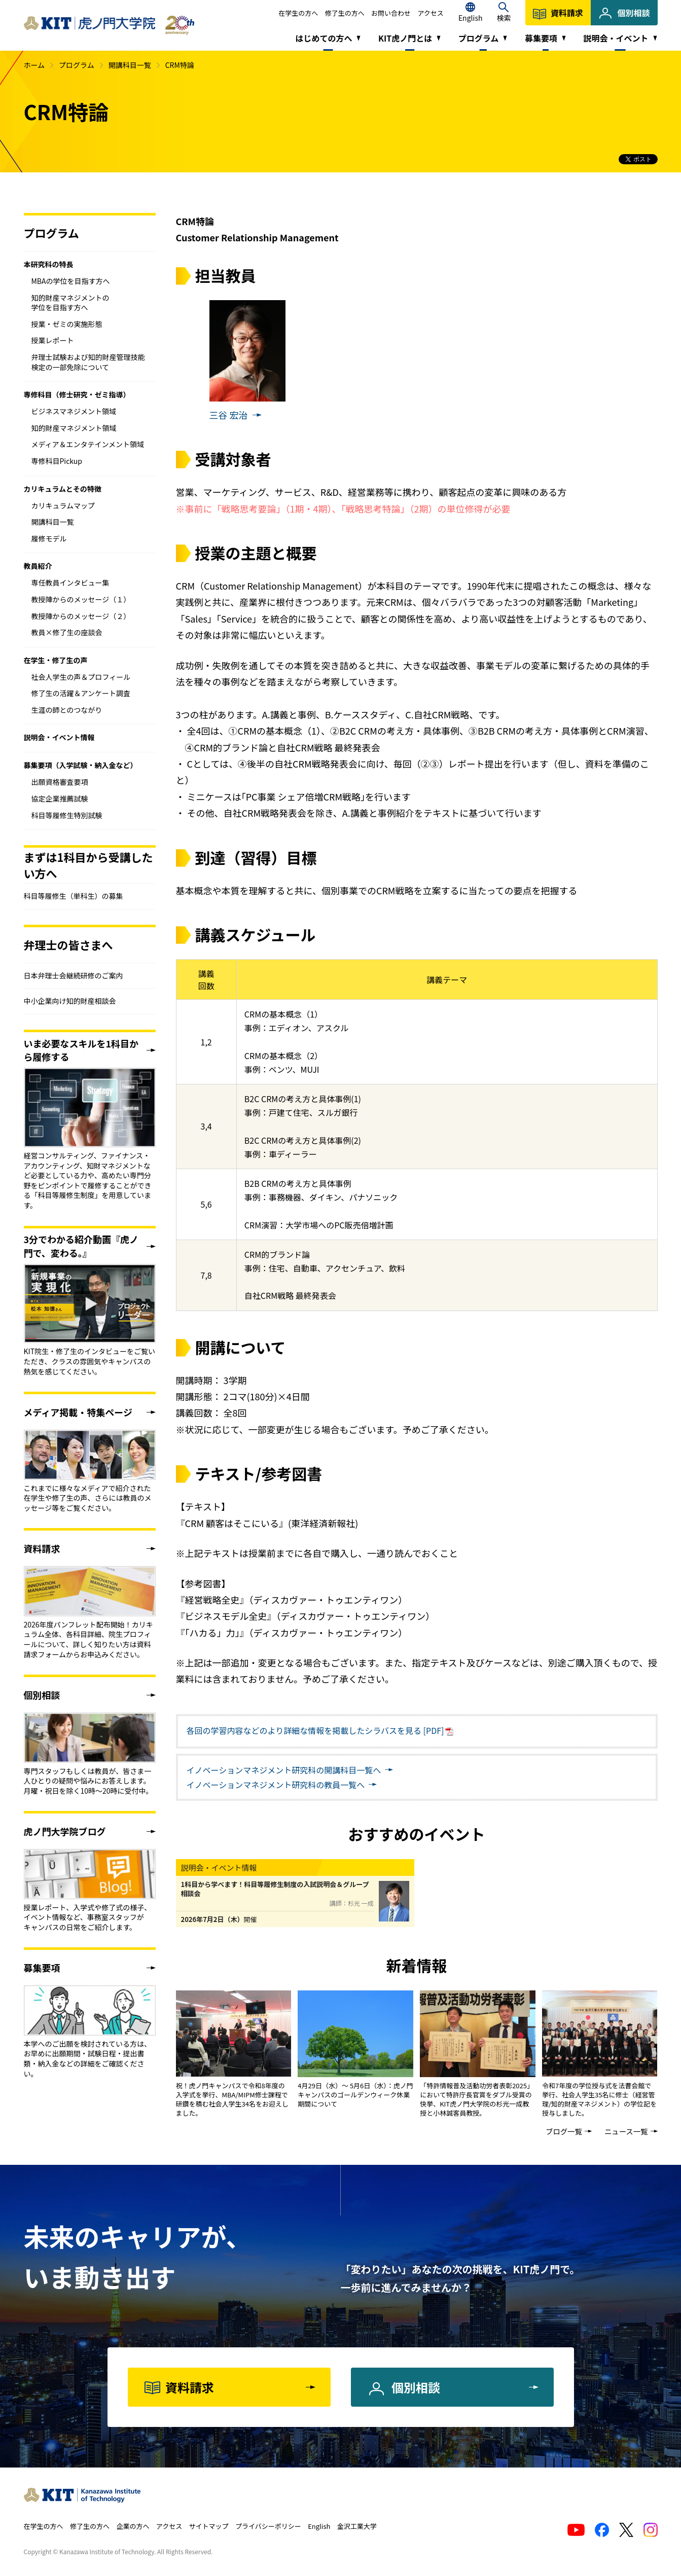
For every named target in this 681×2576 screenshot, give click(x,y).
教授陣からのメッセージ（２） (81, 616)
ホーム (34, 65)
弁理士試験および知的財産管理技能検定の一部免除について (88, 362)
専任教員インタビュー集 (70, 582)
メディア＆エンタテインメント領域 (88, 444)
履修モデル (49, 538)
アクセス (431, 13)
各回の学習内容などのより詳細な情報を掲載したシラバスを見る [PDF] (315, 1730)
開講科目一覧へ (284, 1770)
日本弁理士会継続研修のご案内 (73, 975)
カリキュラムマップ (63, 505)
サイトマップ (209, 2526)
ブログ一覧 (564, 2131)
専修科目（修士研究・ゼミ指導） (77, 394)
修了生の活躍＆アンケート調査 (80, 693)
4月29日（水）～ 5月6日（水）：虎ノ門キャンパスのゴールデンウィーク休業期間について (355, 2095)
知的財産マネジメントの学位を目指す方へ (70, 303)
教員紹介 (38, 566)
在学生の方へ (298, 13)
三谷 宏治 (228, 414)
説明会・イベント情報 (59, 737)
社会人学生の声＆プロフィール (81, 677)
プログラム (76, 65)
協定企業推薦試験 (59, 798)
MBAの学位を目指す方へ (70, 281)
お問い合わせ (391, 13)
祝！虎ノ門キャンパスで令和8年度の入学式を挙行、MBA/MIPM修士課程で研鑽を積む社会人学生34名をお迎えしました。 (232, 2099)
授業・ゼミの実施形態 (66, 324)
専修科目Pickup (57, 461)
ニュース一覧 (626, 2131)
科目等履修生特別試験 (66, 815)
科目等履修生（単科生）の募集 (73, 896)
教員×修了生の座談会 (66, 632)
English (319, 2526)
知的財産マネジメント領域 (74, 428)
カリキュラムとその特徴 (62, 489)
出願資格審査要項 (59, 782)
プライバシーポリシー (268, 2526)
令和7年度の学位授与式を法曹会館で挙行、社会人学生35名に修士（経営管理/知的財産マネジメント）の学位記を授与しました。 (599, 2099)
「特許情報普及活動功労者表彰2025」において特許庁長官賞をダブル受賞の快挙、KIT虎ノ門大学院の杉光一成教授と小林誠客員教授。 (476, 2099)
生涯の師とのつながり (66, 710)
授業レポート (52, 340)
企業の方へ (132, 2526)
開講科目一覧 (130, 65)
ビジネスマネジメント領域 (74, 411)
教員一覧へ (276, 1785)
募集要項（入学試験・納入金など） (80, 765)
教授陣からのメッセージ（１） (81, 599)
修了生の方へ (345, 13)
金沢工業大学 (357, 2526)
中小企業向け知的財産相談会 (70, 1001)
